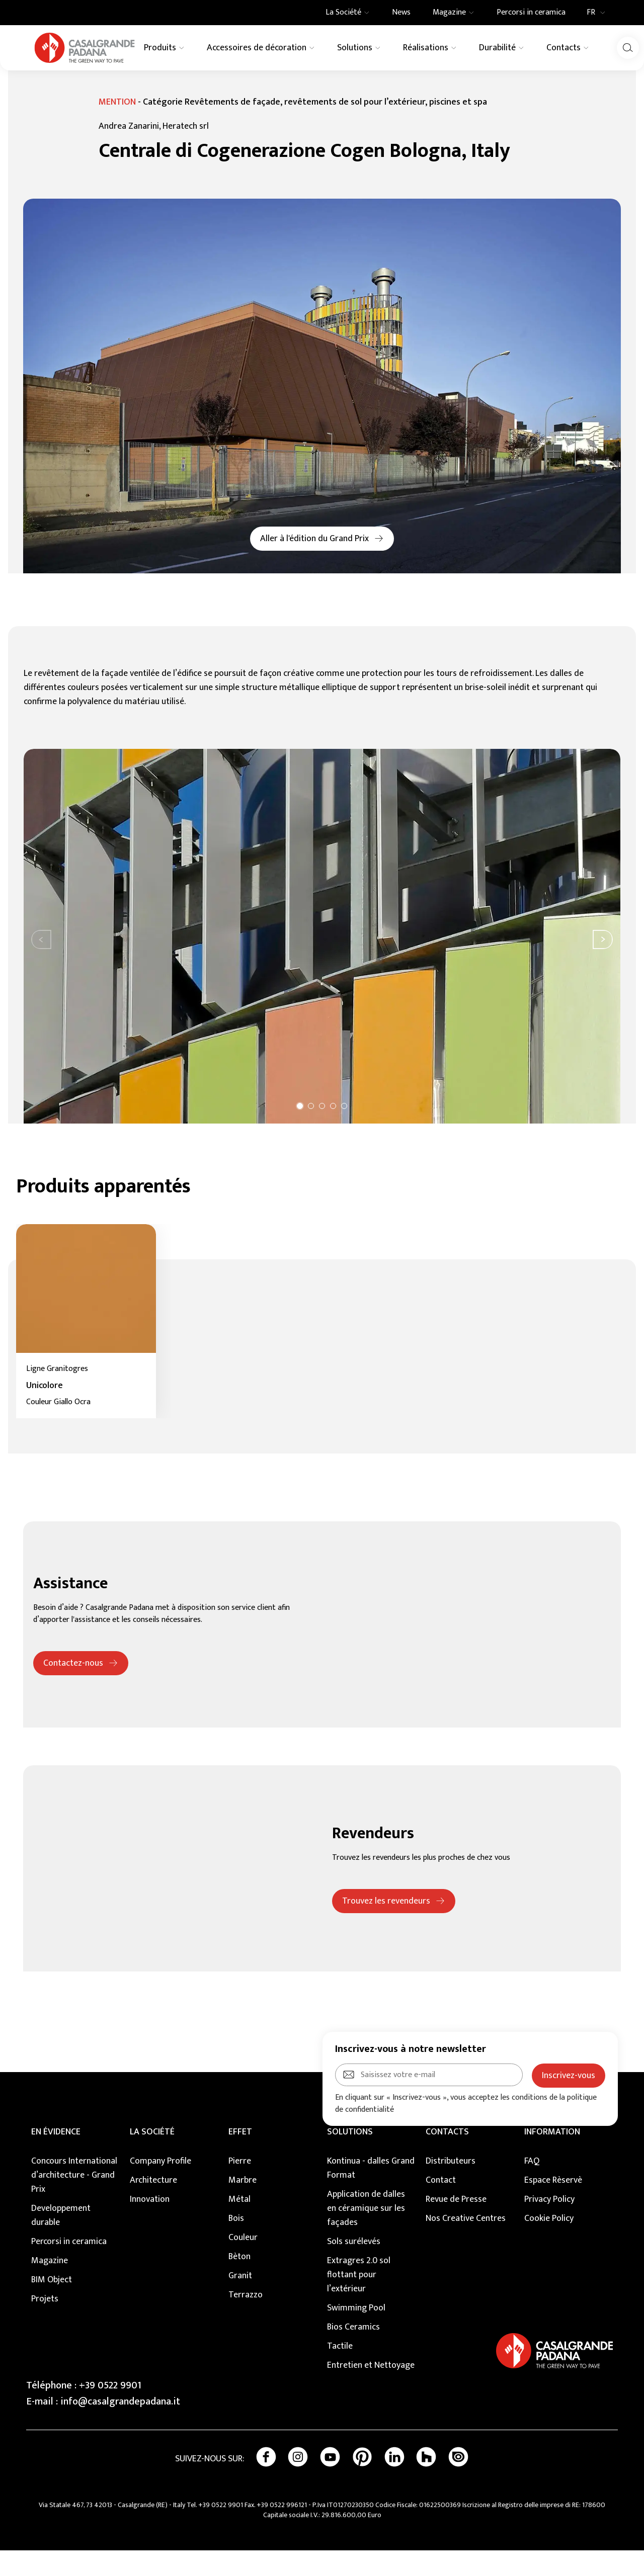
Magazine (49, 2286)
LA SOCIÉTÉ (152, 2158)
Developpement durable (61, 2241)
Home (23, 82)
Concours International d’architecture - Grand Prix (74, 2201)
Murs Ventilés (106, 82)
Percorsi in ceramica (69, 2267)
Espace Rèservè (553, 2206)
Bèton (239, 2282)
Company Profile (160, 2187)
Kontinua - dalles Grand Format (371, 2194)
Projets (44, 2324)
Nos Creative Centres (466, 2244)
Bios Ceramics (353, 2353)
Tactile (340, 2372)
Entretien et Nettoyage (371, 2391)
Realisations (59, 82)
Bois (236, 2244)
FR (599, 13)
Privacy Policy (549, 2225)
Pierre (239, 2187)
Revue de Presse (456, 2225)
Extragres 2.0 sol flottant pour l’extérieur (358, 2300)
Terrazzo (245, 2320)
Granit (240, 2301)
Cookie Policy (549, 2244)
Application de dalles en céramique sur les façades (366, 2234)
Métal (239, 2225)
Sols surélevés (353, 2267)
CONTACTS (447, 2158)
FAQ (531, 2187)
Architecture (153, 2206)
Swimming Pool (356, 2334)
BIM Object (51, 2305)
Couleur (243, 2263)
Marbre (242, 2206)
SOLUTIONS (350, 2158)
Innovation (150, 2225)
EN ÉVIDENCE (55, 2158)
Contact (441, 2206)
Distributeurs (450, 2187)
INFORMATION (552, 2158)
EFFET (240, 2158)
